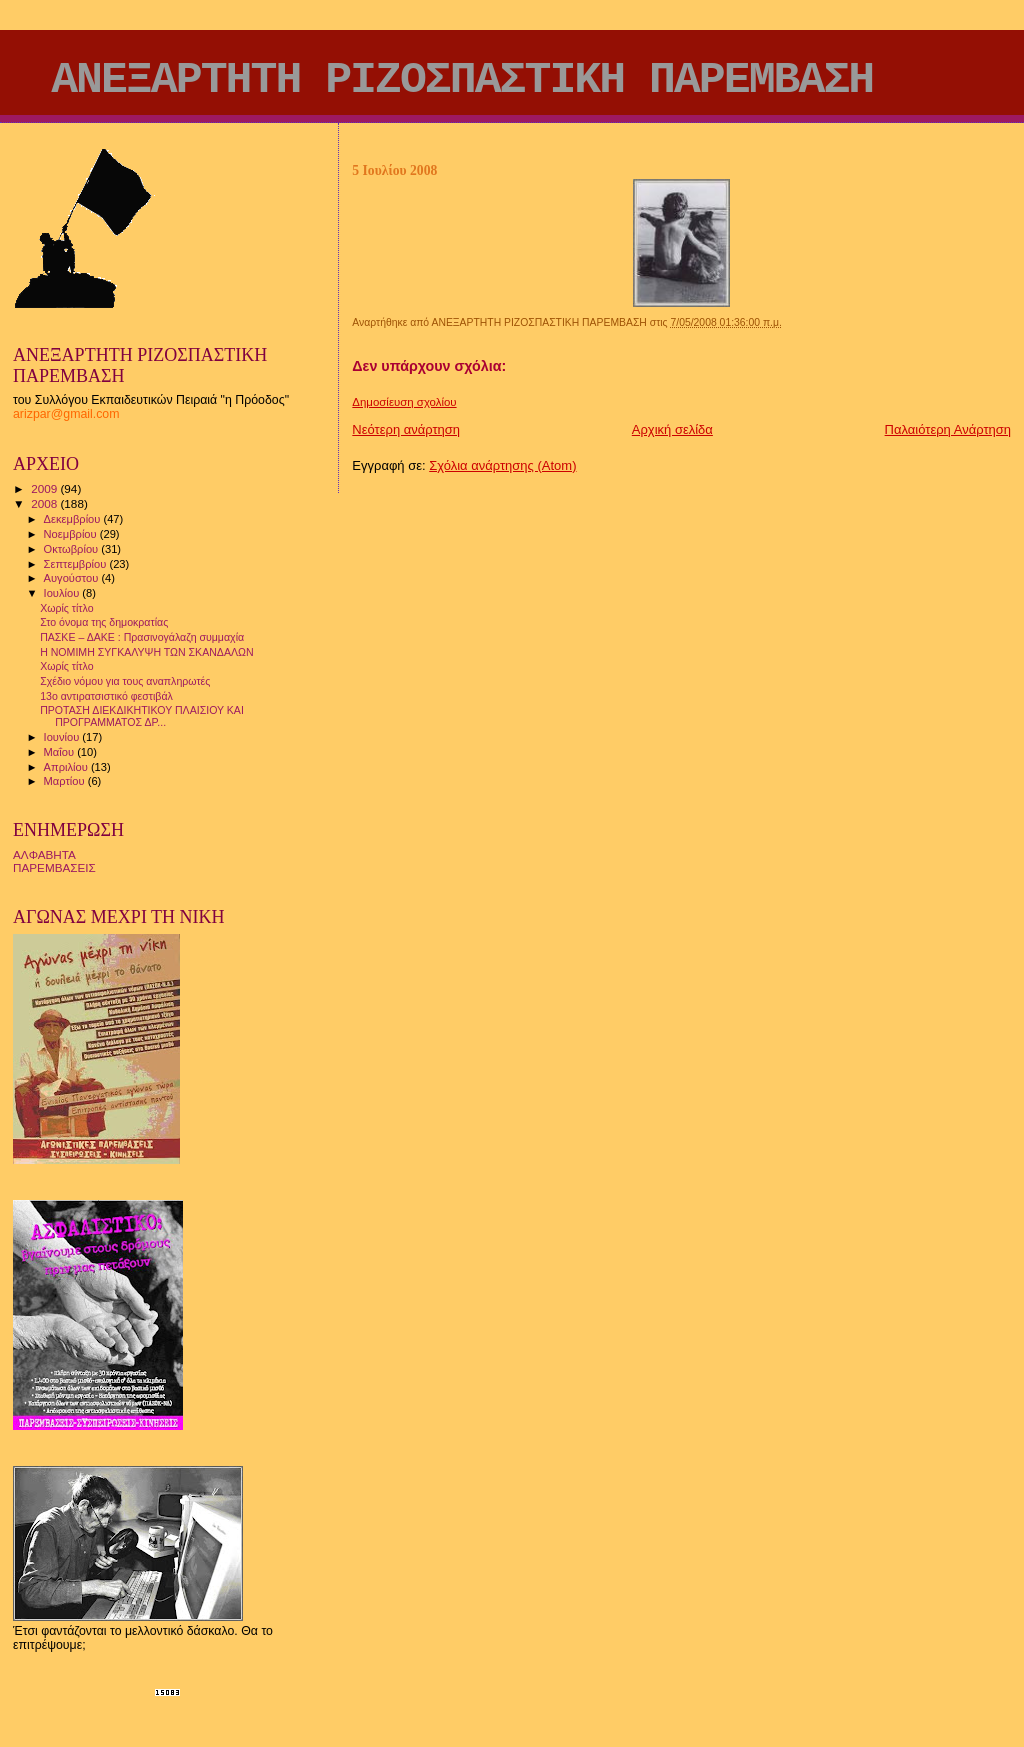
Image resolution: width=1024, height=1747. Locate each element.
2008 (45, 503)
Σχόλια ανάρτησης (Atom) (502, 465)
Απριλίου (67, 767)
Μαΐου (61, 752)
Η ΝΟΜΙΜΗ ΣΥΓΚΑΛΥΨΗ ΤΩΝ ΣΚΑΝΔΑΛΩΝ (146, 652)
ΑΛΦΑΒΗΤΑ (44, 854)
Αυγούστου (73, 578)
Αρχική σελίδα (672, 429)
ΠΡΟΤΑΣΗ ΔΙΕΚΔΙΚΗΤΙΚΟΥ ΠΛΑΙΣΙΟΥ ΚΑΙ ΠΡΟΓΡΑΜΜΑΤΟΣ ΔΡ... (142, 716)
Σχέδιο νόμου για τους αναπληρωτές (125, 681)
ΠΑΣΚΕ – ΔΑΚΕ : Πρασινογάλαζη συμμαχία (142, 637)
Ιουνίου (63, 737)
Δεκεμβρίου (74, 519)
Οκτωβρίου (73, 549)
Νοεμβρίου (72, 534)
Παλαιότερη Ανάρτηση (948, 429)
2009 (45, 488)
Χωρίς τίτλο (66, 608)
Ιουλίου (63, 593)
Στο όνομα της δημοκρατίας (104, 622)
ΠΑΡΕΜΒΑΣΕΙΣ (54, 867)
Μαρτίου (66, 781)
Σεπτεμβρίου (77, 564)
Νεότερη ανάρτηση (406, 429)
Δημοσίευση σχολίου (404, 402)
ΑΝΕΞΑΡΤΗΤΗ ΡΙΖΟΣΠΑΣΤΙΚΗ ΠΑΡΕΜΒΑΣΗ (462, 80)
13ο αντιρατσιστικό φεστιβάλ (106, 696)
